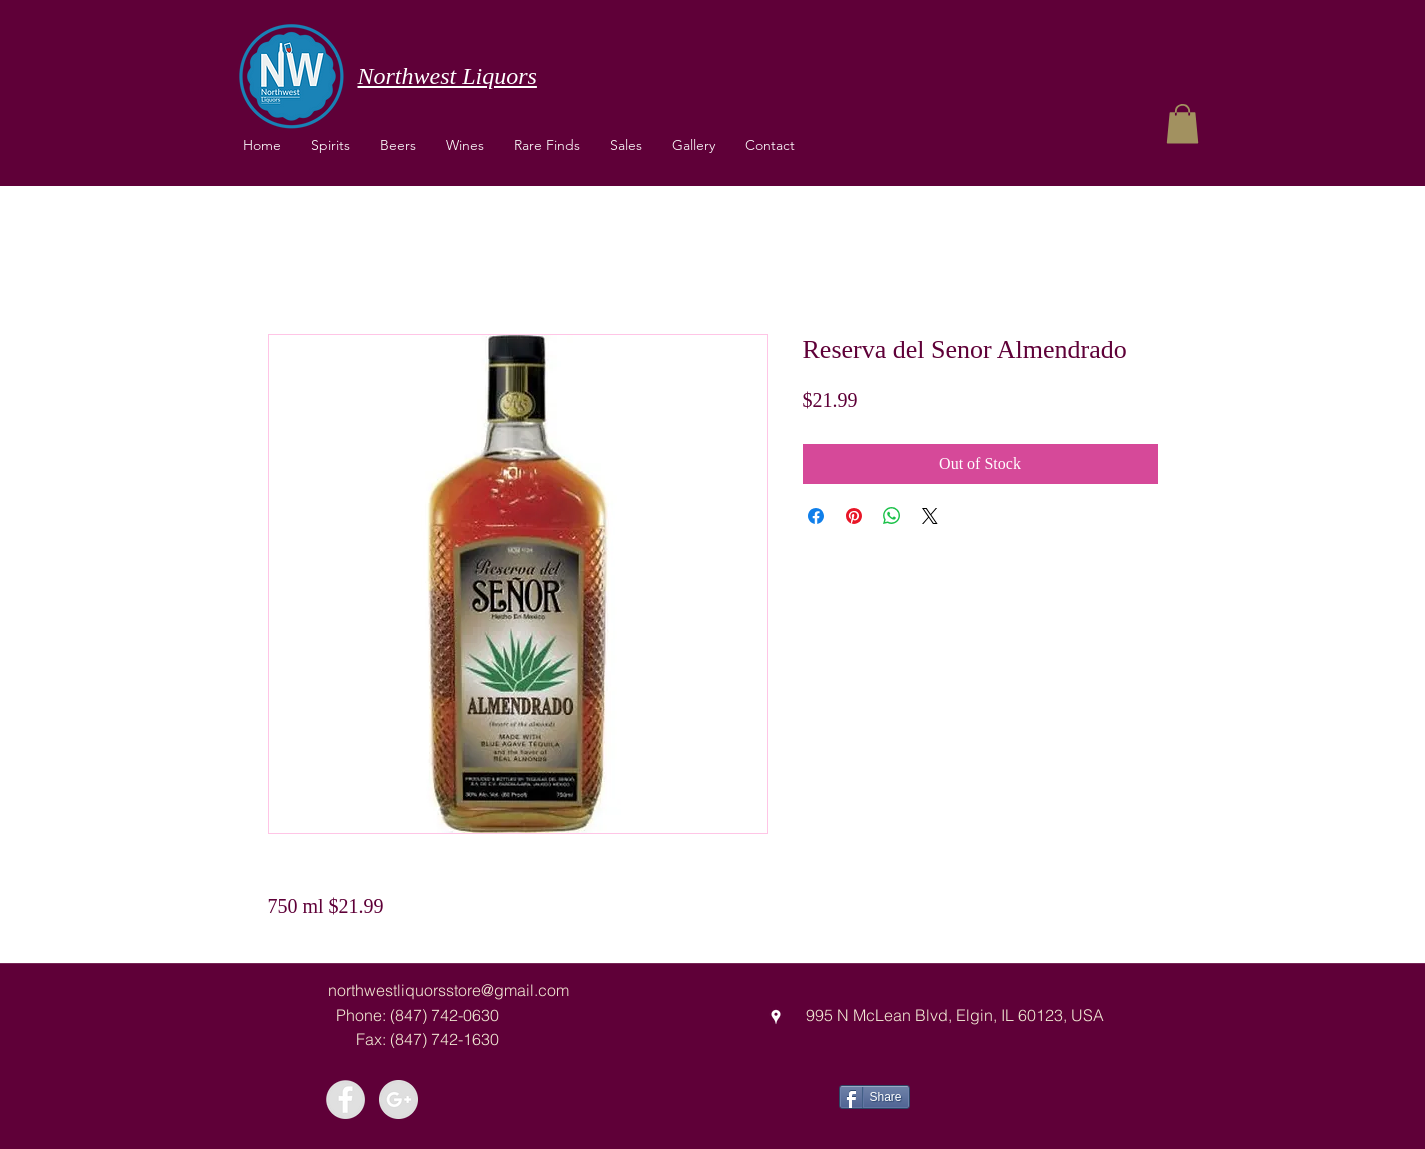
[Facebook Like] (984, 1095)
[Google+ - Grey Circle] (398, 1099)
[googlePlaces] (776, 1017)
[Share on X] (930, 516)
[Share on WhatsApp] (892, 516)
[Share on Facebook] (816, 516)
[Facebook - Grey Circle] (345, 1099)
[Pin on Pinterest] (854, 516)
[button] (465, 145)
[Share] (874, 1097)
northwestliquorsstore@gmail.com (448, 990)
